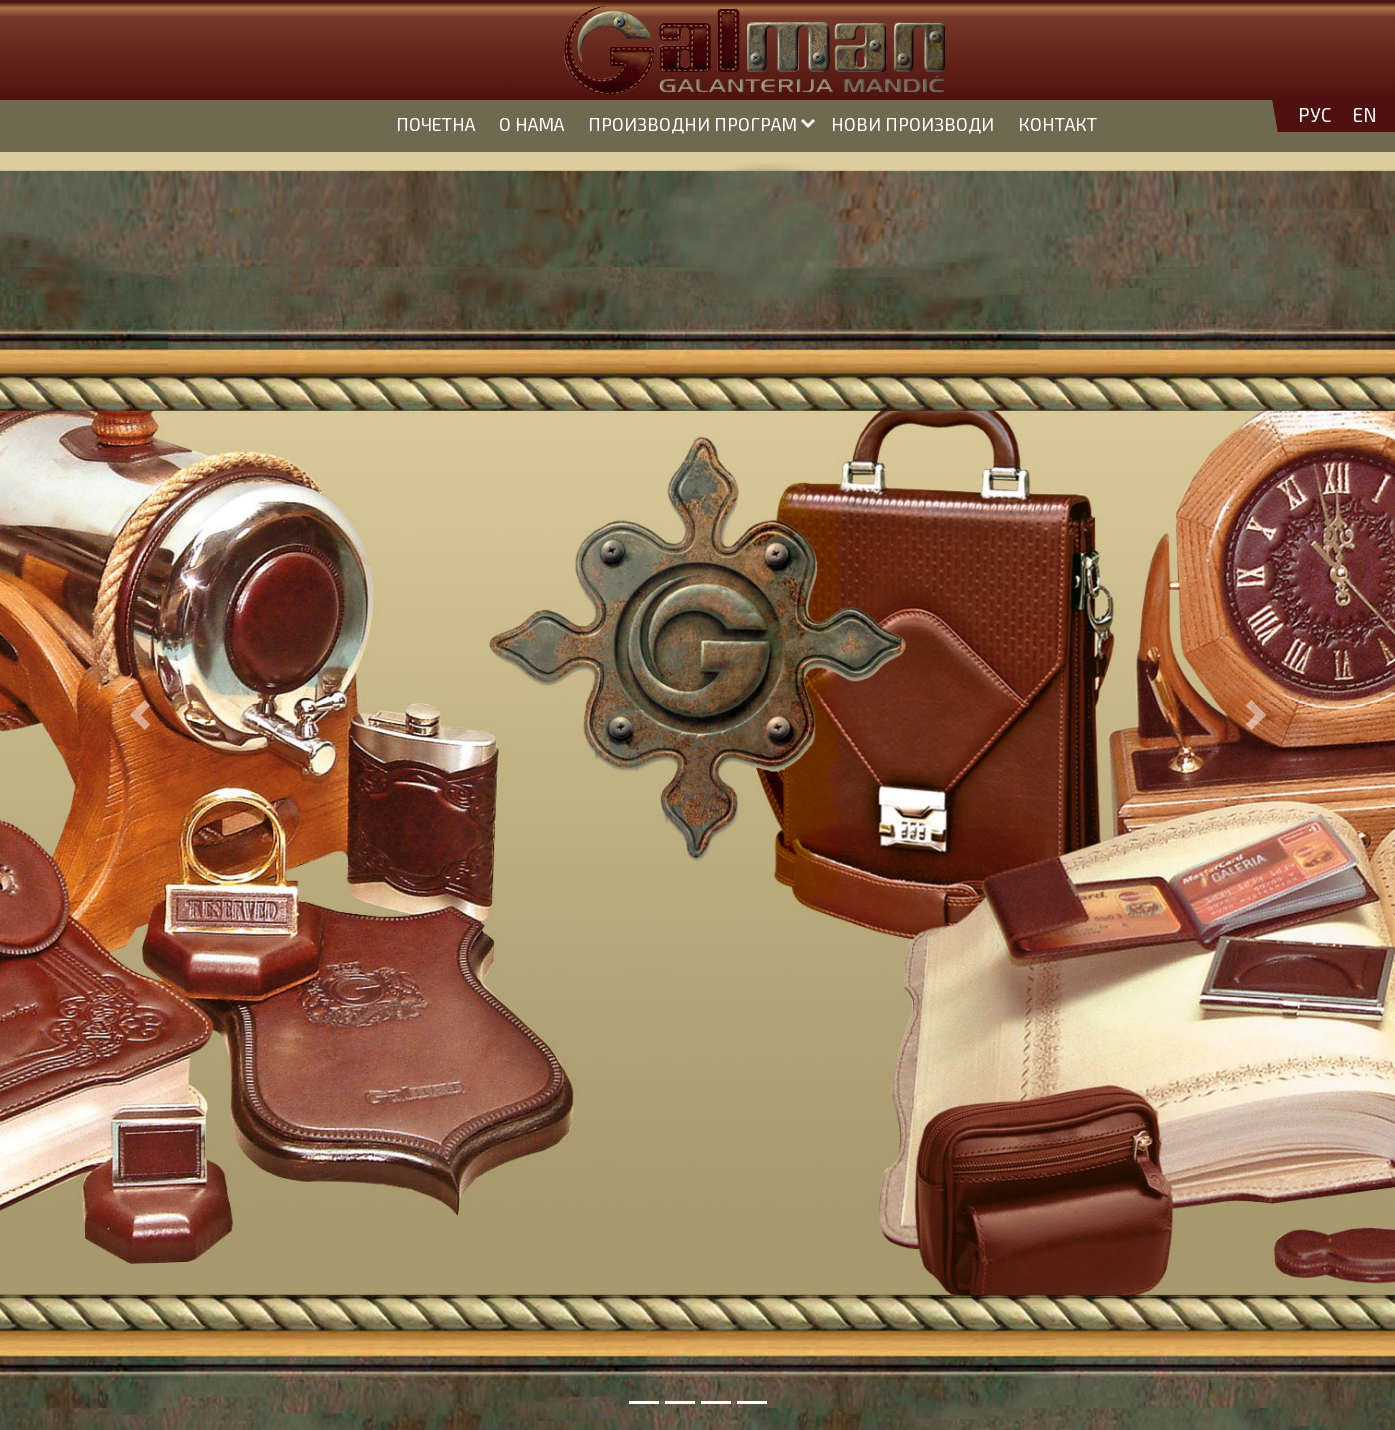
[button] (139, 715)
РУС (1315, 115)
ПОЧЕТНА (435, 124)
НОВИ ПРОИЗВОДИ (912, 124)
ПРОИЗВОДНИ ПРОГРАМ (692, 124)
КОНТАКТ (1057, 124)
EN (1364, 115)
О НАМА (531, 124)
